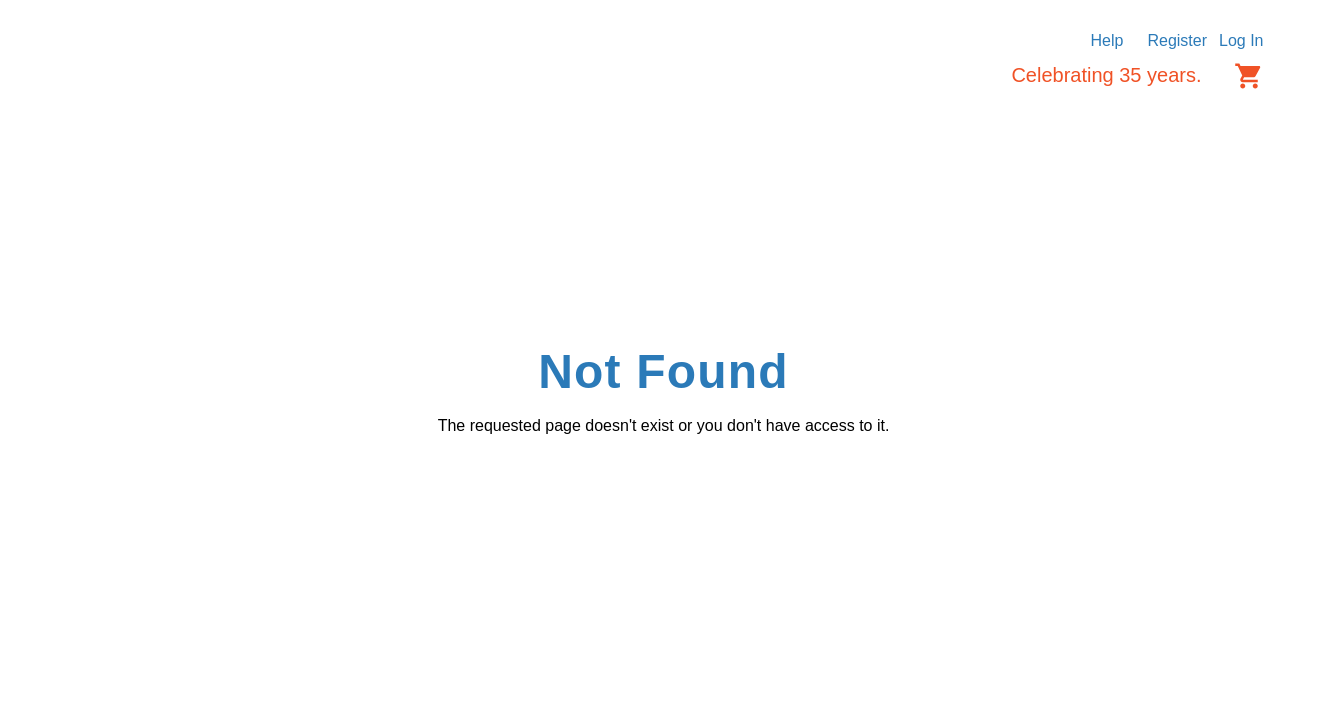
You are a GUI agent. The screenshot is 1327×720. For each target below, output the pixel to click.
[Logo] (130, 90)
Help (1107, 40)
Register (1177, 40)
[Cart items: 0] (1249, 76)
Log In (1241, 40)
